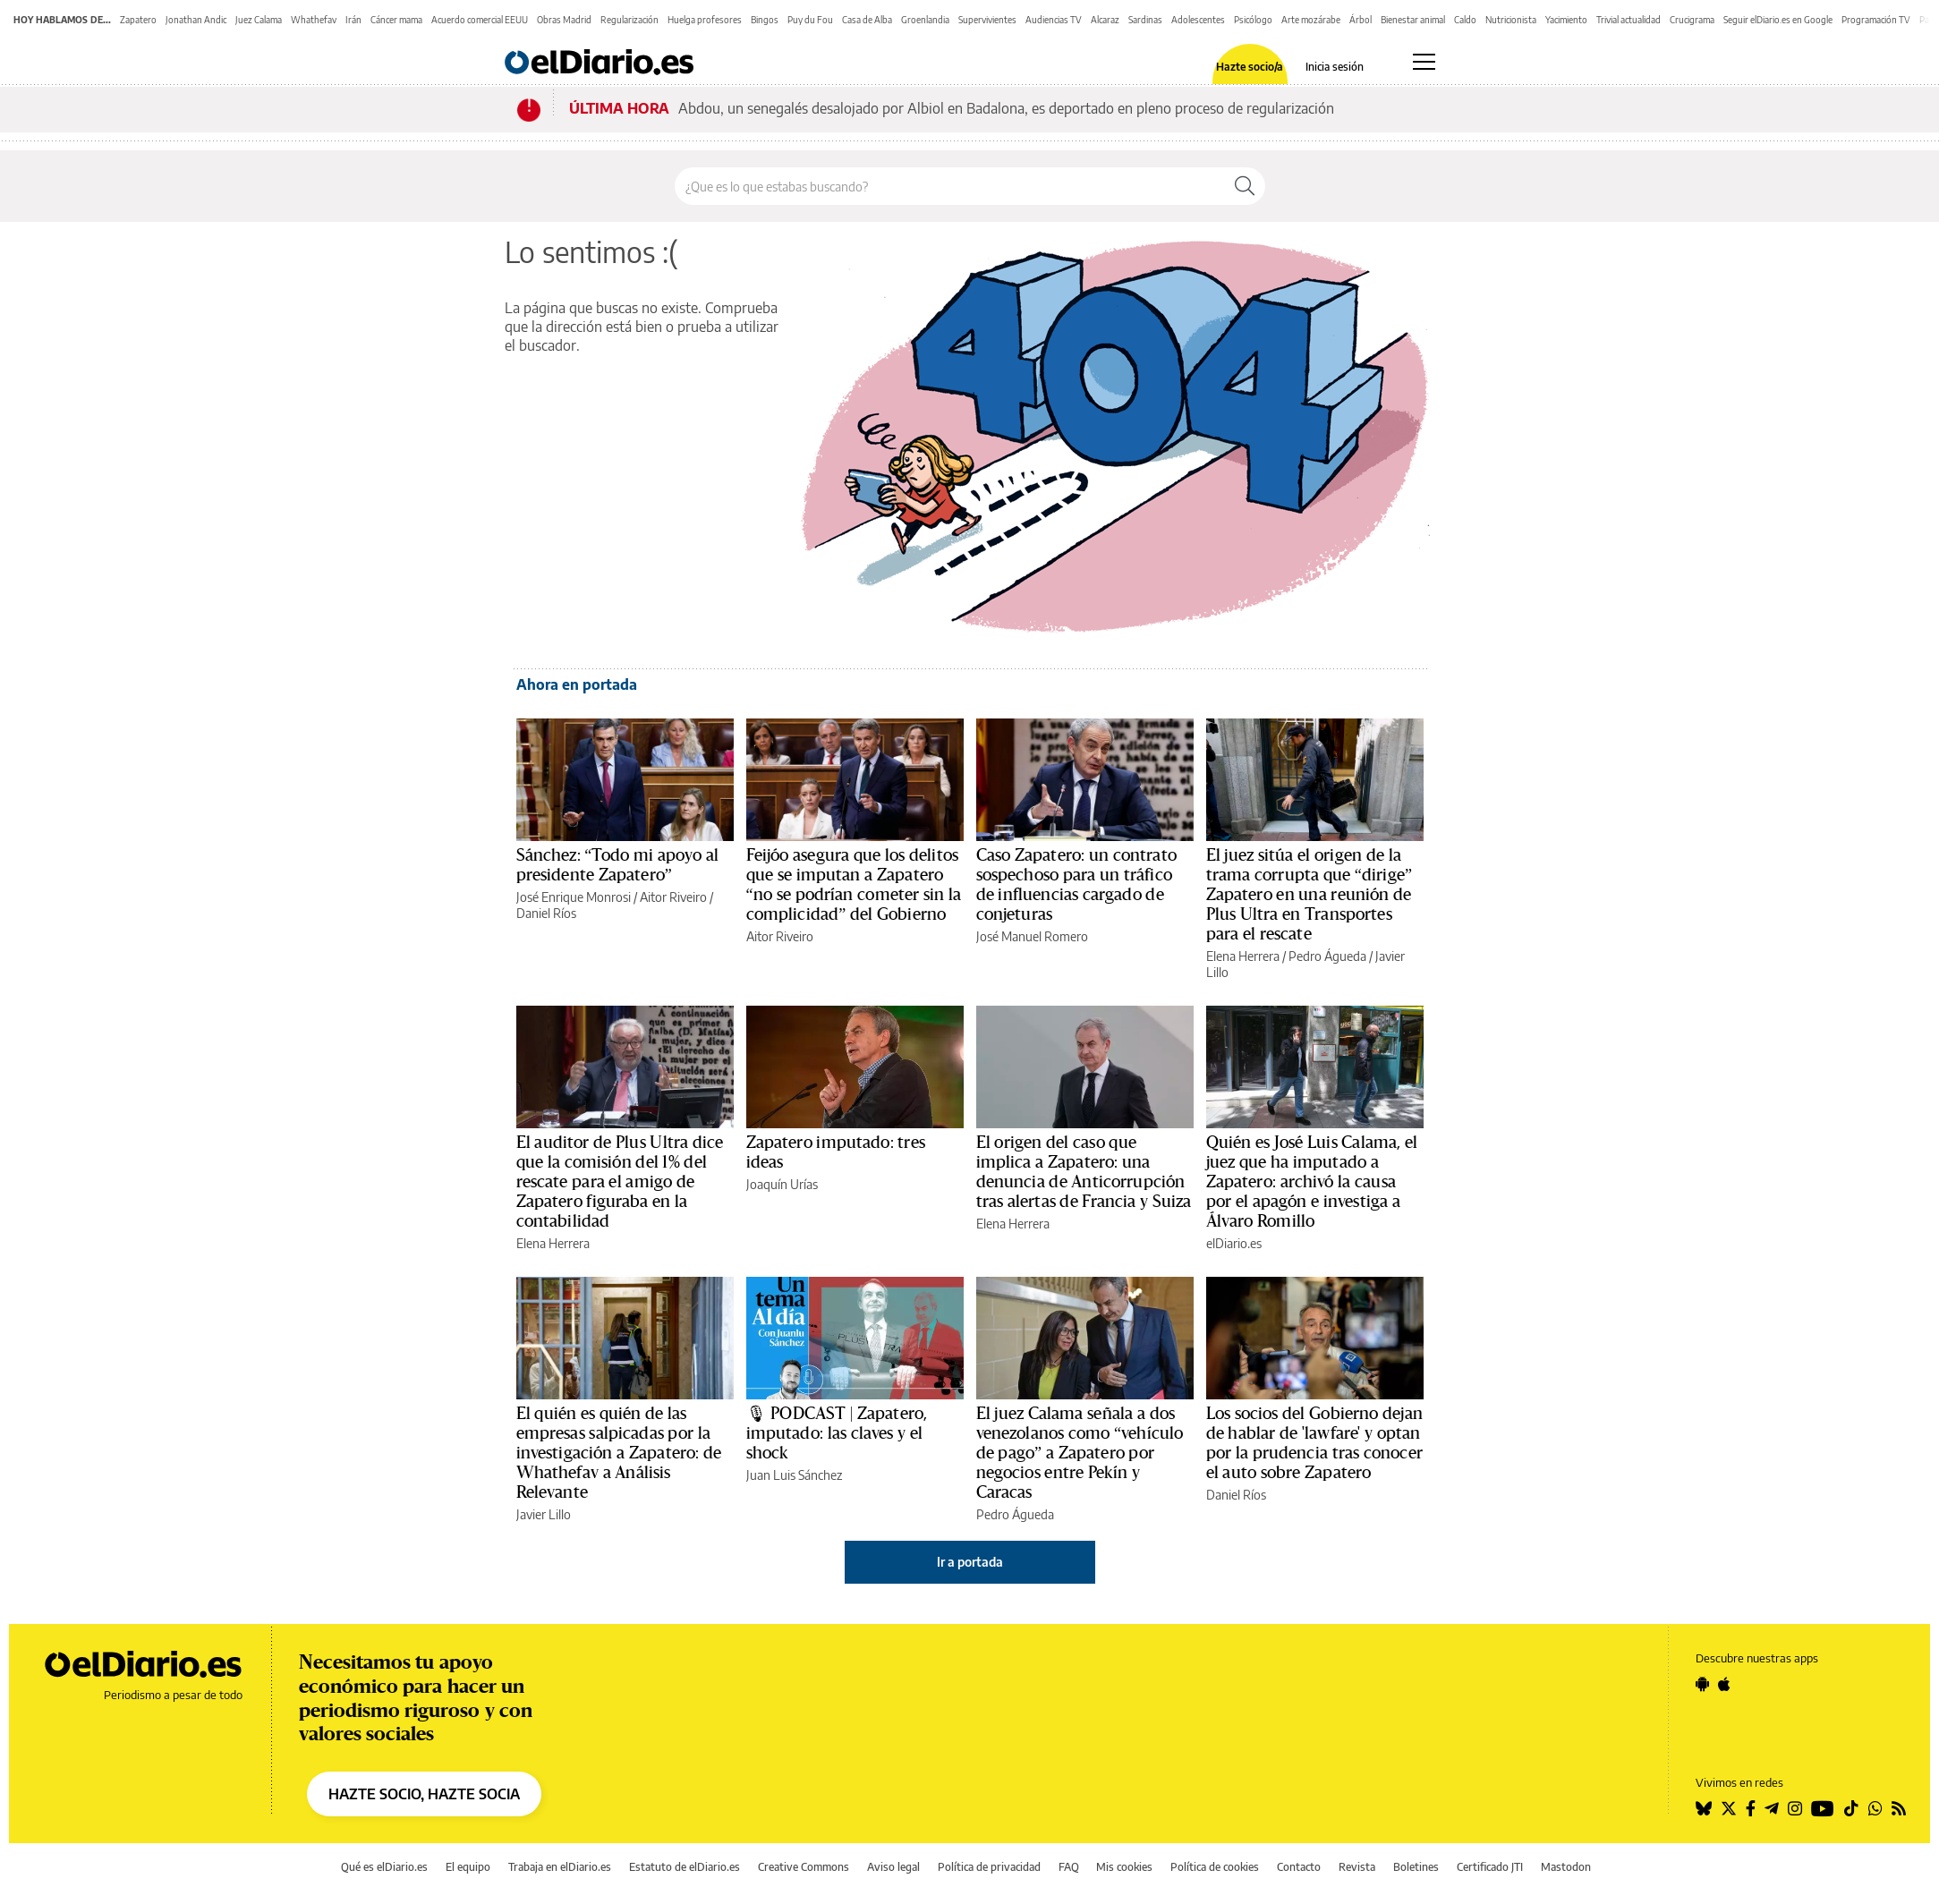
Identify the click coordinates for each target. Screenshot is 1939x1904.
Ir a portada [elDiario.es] (970, 1561)
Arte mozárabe (1310, 19)
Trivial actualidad (1628, 19)
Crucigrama (1692, 19)
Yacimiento (1566, 19)
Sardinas (1145, 19)
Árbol (1360, 19)
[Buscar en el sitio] (950, 186)
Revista (1357, 1867)
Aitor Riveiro (673, 897)
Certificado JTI (1490, 1867)
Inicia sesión (1334, 67)
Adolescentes (1198, 19)
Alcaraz (1105, 19)
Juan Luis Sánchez (794, 1475)
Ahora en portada (576, 684)
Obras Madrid (564, 19)
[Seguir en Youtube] (1822, 1808)
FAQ (1069, 1867)
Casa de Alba (867, 19)
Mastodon (1566, 1867)
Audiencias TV (1053, 19)
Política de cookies (1214, 1867)
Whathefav (313, 19)
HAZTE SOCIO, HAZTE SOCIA (424, 1794)
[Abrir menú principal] (1424, 62)
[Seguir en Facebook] (1751, 1808)
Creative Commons (803, 1867)
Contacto (1299, 1867)
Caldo (1465, 19)
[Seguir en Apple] (1724, 1684)
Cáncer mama (396, 19)
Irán (353, 19)
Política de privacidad (989, 1867)
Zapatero (138, 19)
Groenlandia (925, 19)
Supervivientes (987, 19)
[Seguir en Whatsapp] (1875, 1808)
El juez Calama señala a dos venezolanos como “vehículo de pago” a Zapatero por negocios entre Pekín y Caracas (1080, 1453)
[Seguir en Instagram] (1795, 1808)
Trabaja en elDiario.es (559, 1867)
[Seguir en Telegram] (1772, 1808)
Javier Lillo (543, 1514)
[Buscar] (1244, 186)
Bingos (764, 19)
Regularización (629, 19)
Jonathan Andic (196, 19)
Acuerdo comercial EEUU (479, 19)
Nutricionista (1510, 19)
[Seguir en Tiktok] (1851, 1808)
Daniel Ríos (546, 913)
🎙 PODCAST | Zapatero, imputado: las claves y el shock (837, 1433)
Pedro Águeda (1327, 956)
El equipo (468, 1867)
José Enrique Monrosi (573, 897)
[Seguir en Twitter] (1729, 1808)
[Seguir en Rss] (1899, 1808)
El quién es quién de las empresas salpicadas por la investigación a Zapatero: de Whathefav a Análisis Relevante (619, 1453)
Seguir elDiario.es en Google (1778, 19)
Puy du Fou (810, 19)
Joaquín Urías (782, 1184)
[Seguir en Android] (1702, 1684)
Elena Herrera (1243, 956)
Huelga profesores (705, 19)
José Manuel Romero (1032, 936)
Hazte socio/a (1249, 67)
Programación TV (1875, 19)
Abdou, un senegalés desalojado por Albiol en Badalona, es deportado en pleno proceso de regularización (1006, 108)
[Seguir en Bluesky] (1704, 1808)
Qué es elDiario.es (384, 1867)
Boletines (1416, 1867)
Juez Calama (258, 19)
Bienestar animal (1413, 19)
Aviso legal (893, 1867)
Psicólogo (1253, 19)
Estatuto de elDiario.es (684, 1867)
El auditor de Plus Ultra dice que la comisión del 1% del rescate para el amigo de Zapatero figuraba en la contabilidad (620, 1182)
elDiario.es (1234, 1243)
